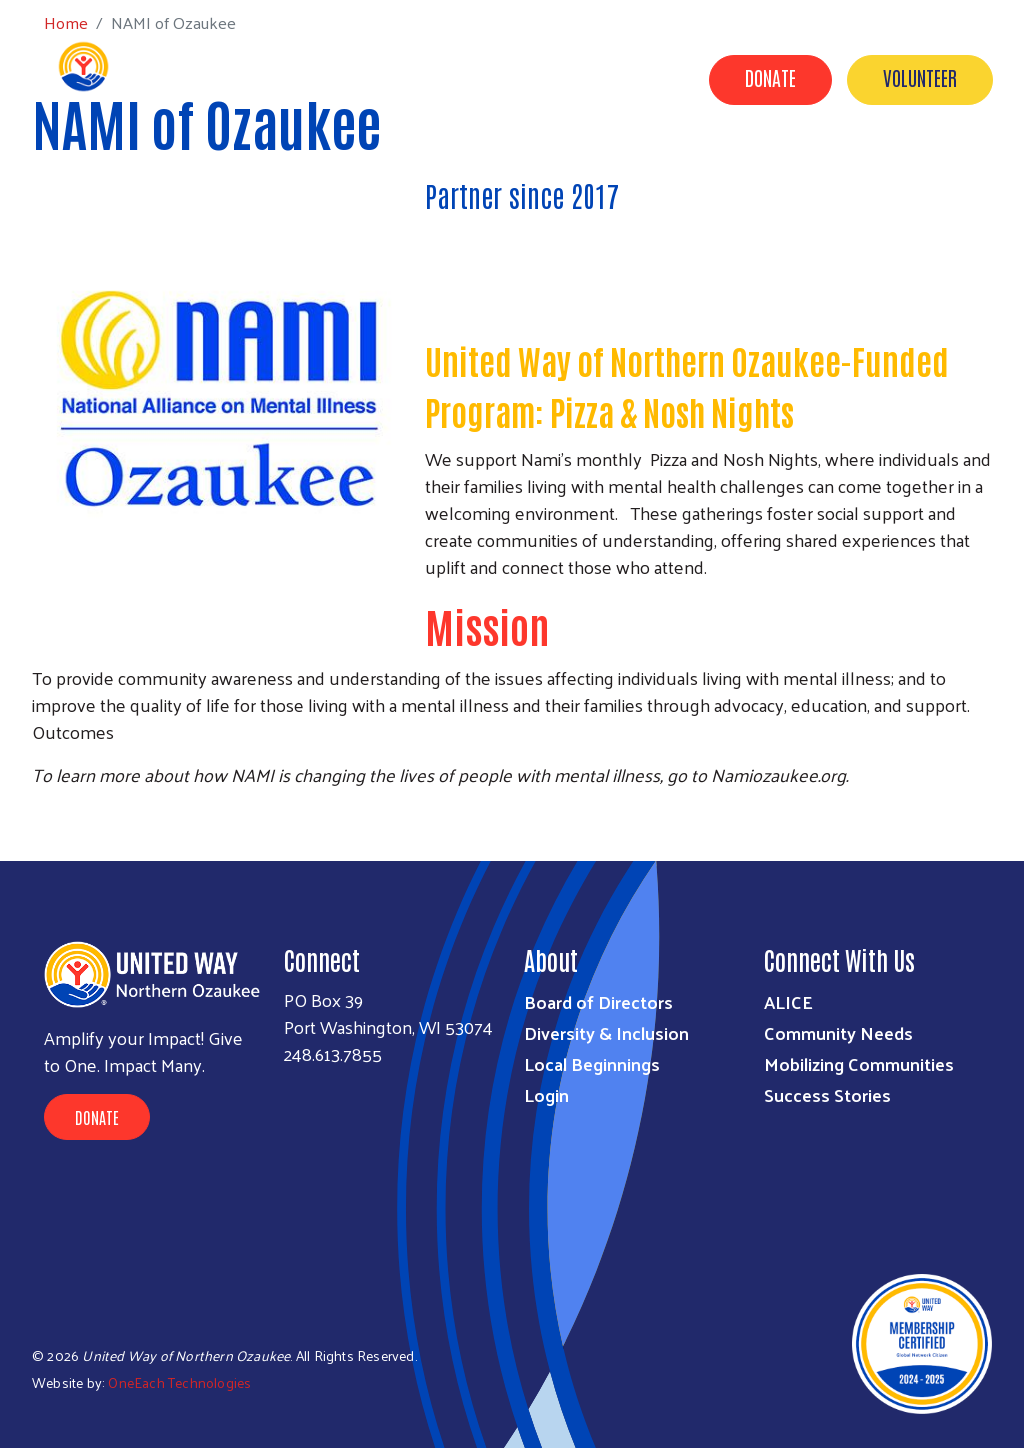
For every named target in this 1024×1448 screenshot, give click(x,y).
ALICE (788, 1001)
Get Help (740, 173)
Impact (492, 173)
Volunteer (920, 77)
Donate (770, 77)
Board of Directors (598, 1001)
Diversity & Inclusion (606, 1032)
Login (546, 1094)
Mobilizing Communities (859, 1063)
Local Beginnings (592, 1063)
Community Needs (838, 1032)
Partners (843, 173)
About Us (395, 173)
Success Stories (614, 173)
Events (963, 201)
